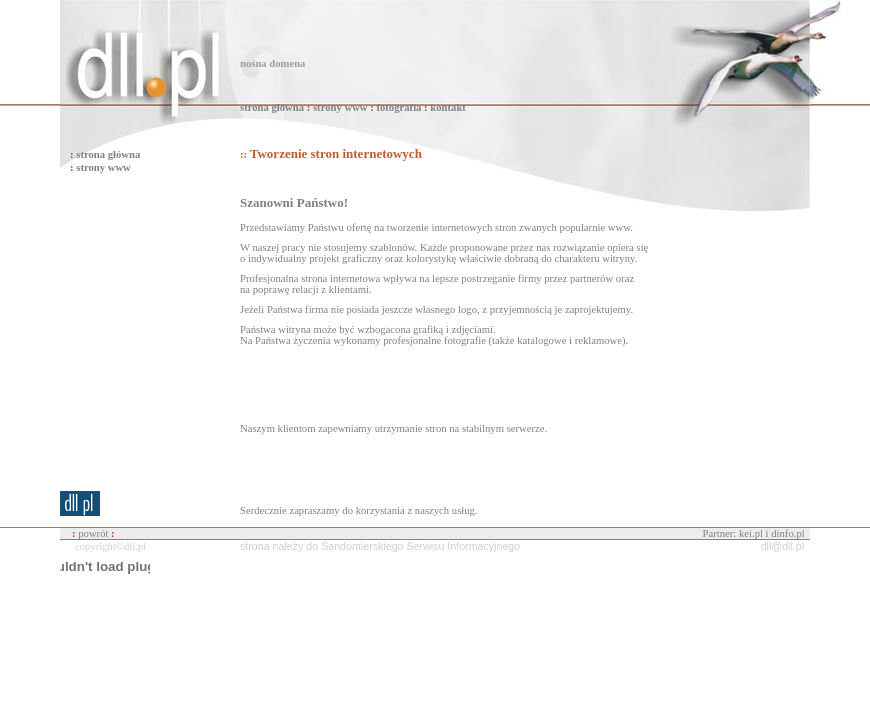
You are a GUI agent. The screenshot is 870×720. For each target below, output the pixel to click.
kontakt (448, 107)
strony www (340, 107)
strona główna (272, 107)
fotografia (398, 107)
